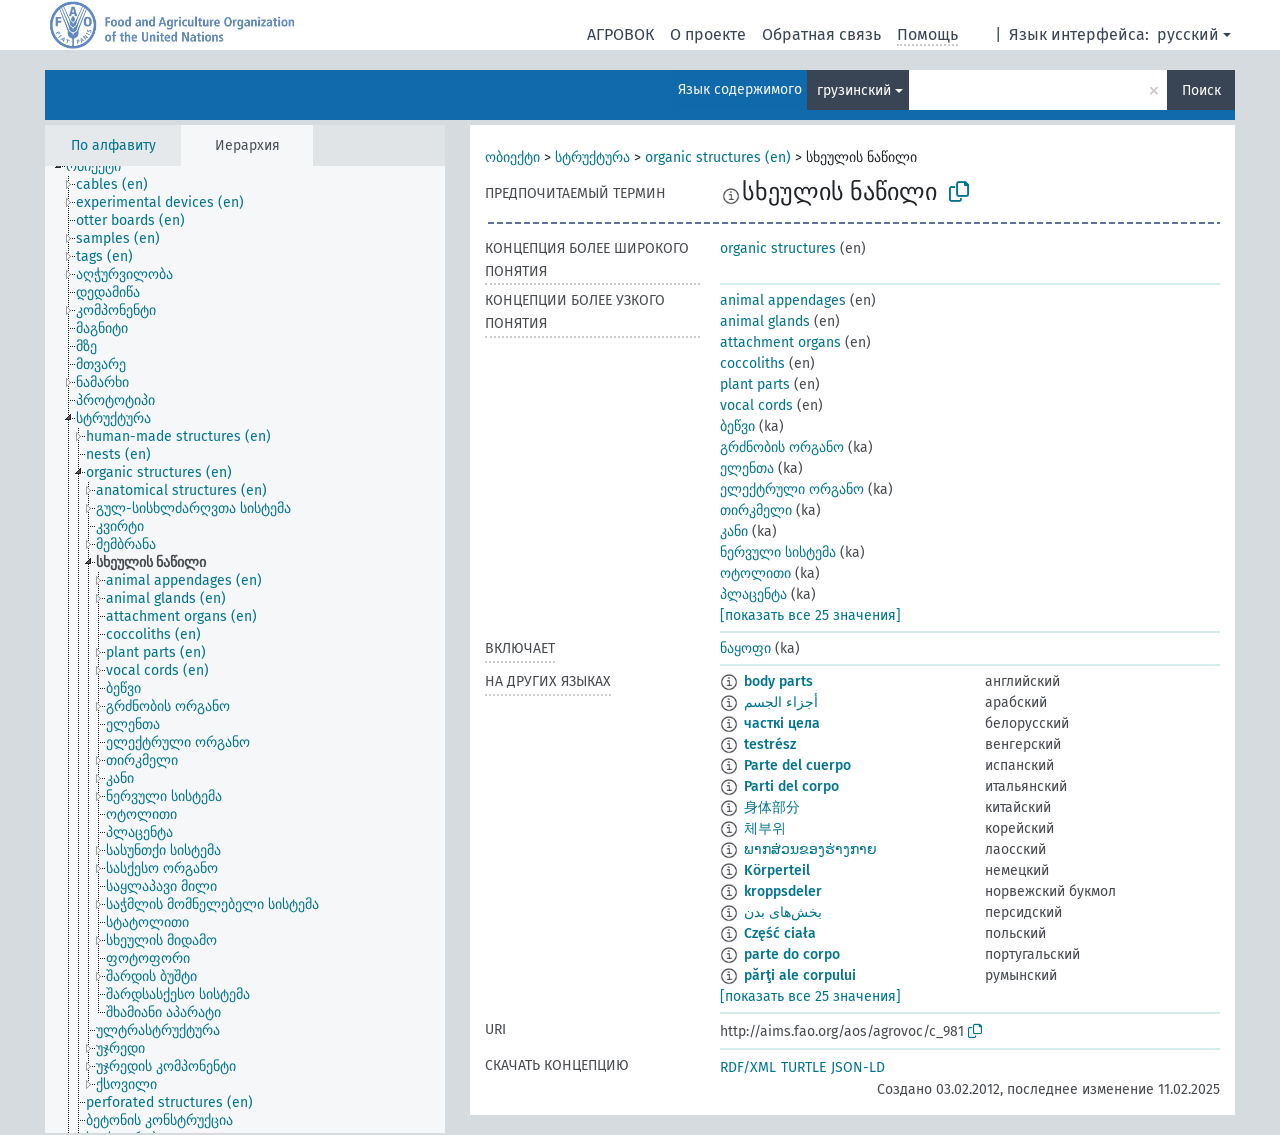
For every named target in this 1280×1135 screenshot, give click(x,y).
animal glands (765, 321)
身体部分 (772, 807)
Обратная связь (821, 34)
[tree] (245, 649)
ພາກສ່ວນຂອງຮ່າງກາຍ (810, 849)
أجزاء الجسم (781, 702)
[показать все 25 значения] (810, 615)
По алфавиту (113, 145)
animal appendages (783, 300)
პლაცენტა (753, 594)
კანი (734, 531)
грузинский (854, 90)
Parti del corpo (791, 786)
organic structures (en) (718, 157)
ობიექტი (512, 157)
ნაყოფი (745, 648)
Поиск (1201, 90)
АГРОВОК (620, 34)
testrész (770, 744)
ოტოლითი (755, 573)
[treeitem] (102, 167)
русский (1188, 34)
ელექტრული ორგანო (792, 489)
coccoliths (752, 363)
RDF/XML (748, 1067)
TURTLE (803, 1067)
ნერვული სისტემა (778, 552)
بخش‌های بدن (783, 912)
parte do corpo (792, 954)
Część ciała (780, 933)
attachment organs (780, 342)
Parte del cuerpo (797, 765)
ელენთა (747, 468)
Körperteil (777, 870)
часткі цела (782, 723)
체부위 (765, 828)
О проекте (708, 34)
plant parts (755, 384)
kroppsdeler (783, 891)
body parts (778, 681)
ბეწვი (737, 426)
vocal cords (756, 405)
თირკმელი (756, 510)
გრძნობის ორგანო (782, 447)
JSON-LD (858, 1067)
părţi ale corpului (800, 975)
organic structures (778, 248)
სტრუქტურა (592, 157)
